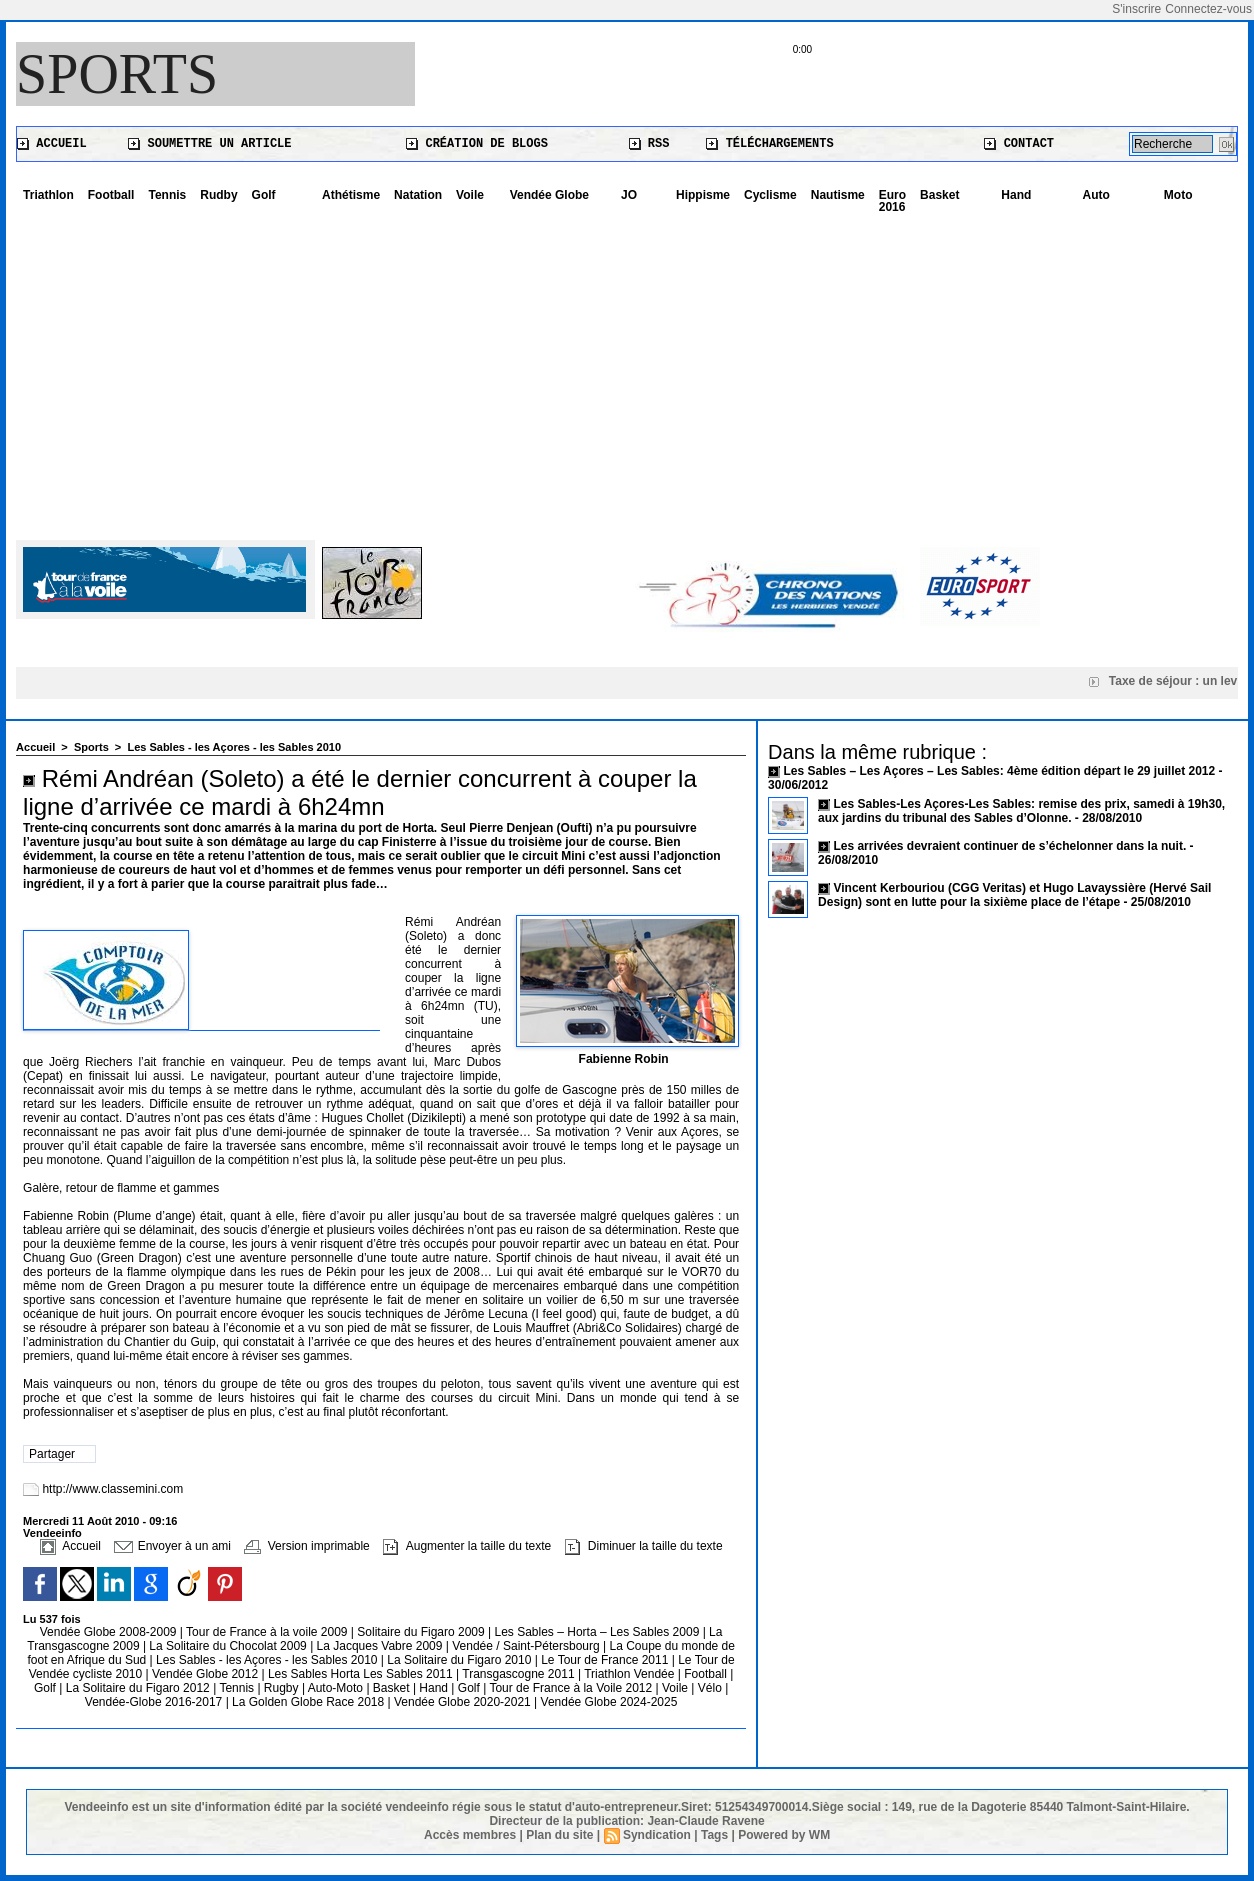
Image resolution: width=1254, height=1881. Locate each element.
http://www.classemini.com (112, 1489)
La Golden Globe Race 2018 (309, 1702)
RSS (649, 144)
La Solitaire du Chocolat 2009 (229, 1646)
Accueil (52, 144)
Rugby (283, 1688)
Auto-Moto (337, 1688)
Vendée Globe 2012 (206, 1674)
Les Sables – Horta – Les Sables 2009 (599, 1632)
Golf (264, 195)
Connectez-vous (1208, 9)
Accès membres (470, 1835)
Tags (714, 1835)
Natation (418, 195)
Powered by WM (784, 1835)
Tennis (167, 195)
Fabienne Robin (624, 1059)
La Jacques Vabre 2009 (381, 1646)
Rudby (218, 195)
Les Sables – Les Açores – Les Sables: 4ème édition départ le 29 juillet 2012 (999, 771)
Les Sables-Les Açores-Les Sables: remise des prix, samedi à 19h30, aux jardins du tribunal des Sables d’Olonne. (1021, 811)
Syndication (657, 1835)
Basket (939, 195)
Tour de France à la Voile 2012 (572, 1688)
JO (629, 195)
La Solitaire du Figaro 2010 (460, 1660)
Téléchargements (769, 144)
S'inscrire (1136, 9)
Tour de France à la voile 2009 (268, 1632)
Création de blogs (477, 144)
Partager (52, 1454)
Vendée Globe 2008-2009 (110, 1632)
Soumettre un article (209, 144)
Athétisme (351, 195)
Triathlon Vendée (631, 1674)
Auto (1096, 195)
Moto (1178, 195)
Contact (1019, 144)
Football (111, 195)
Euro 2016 (892, 201)
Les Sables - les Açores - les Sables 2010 (234, 747)
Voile (470, 195)
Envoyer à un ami (172, 1546)
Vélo (710, 1688)
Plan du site (559, 1835)
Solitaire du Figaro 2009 (422, 1632)
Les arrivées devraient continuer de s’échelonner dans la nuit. (1009, 846)
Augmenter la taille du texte (467, 1546)
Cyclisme (770, 195)
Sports (117, 74)
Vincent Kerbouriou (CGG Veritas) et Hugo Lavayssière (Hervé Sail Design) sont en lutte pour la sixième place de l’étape (1014, 895)
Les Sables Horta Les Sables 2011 (360, 1674)
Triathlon (48, 195)
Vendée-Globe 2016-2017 (153, 1702)
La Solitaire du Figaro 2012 (139, 1688)
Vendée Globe (549, 195)
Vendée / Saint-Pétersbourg (527, 1646)
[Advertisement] (627, 370)
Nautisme (838, 195)
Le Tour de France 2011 (604, 1660)
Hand (1016, 195)
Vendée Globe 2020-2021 (464, 1702)
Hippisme (703, 195)
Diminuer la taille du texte (644, 1546)
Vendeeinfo (52, 1533)
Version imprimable (306, 1546)
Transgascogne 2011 (520, 1674)
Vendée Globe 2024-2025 (609, 1702)
